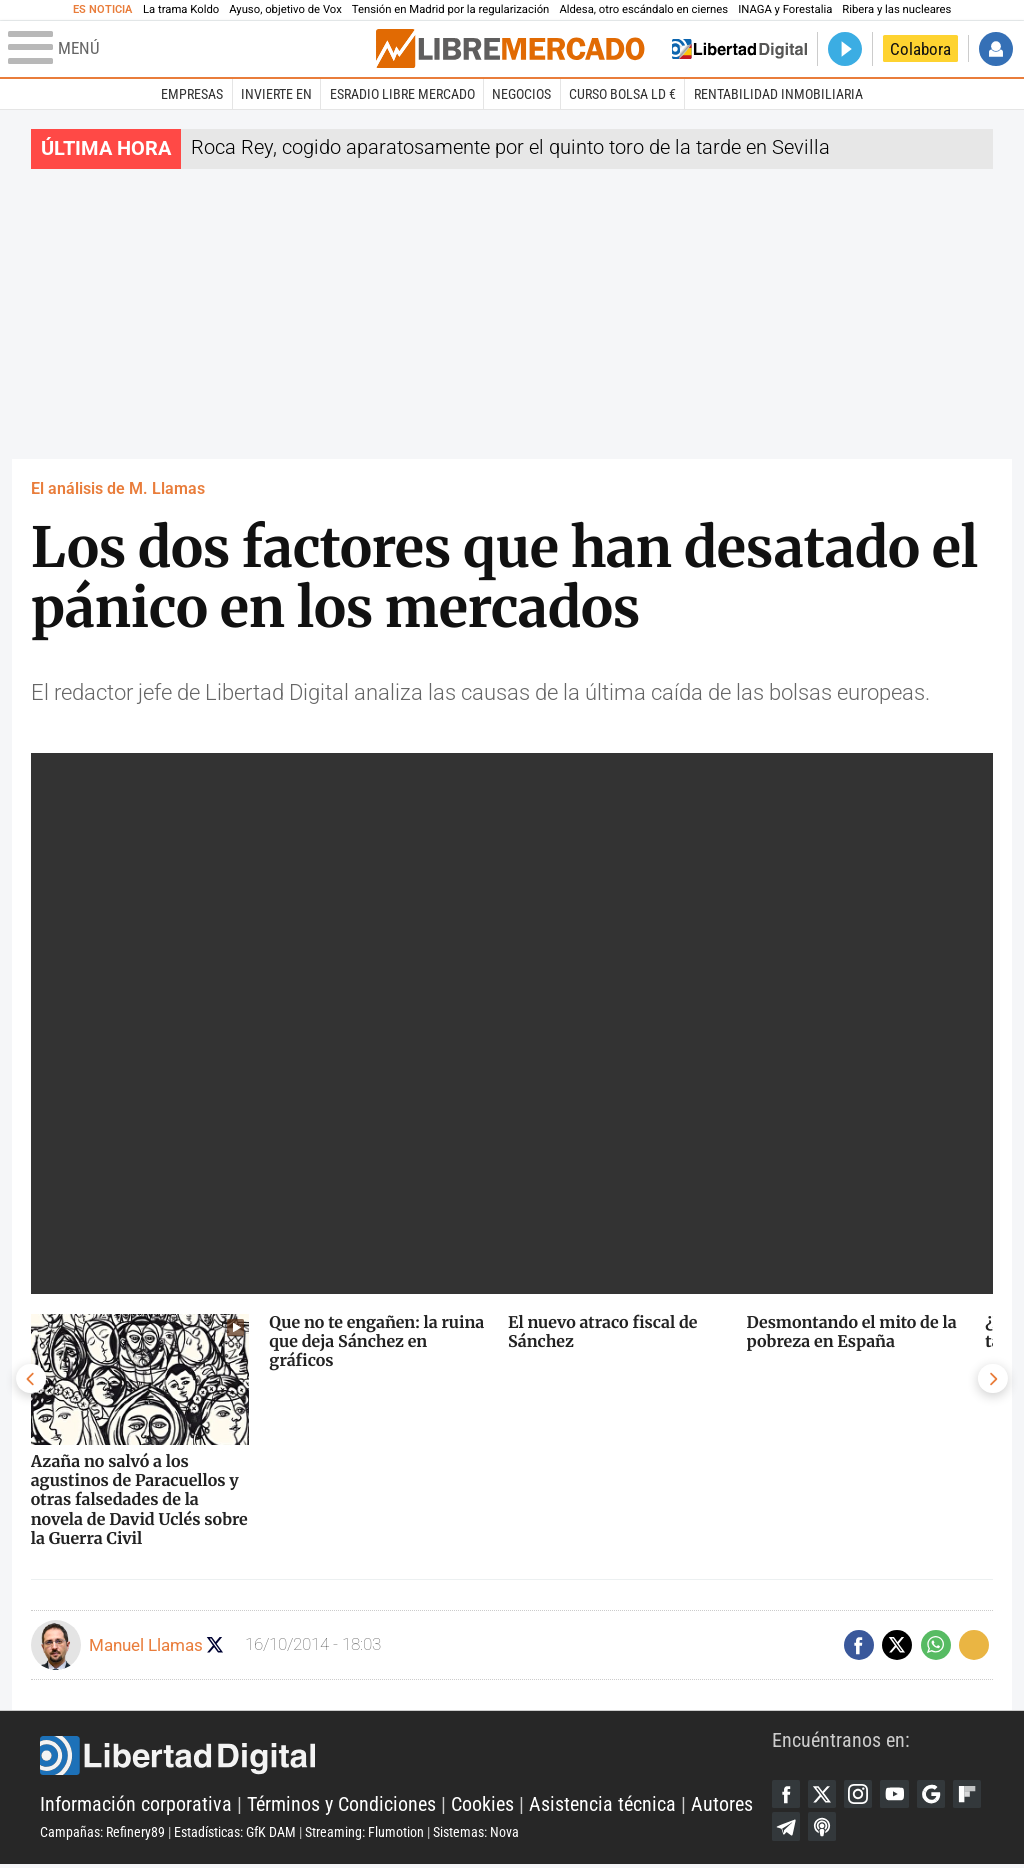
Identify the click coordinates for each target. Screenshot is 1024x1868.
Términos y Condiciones (341, 1806)
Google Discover (938, 1795)
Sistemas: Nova (476, 1834)
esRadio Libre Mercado (402, 94)
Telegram (825, 1829)
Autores (722, 1806)
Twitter (825, 1795)
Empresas (192, 94)
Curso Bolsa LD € (622, 94)
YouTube (900, 1795)
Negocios (521, 94)
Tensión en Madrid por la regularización (451, 9)
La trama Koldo (181, 9)
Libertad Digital (406, 1757)
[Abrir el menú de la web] (190, 49)
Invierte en (276, 94)
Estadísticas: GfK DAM (235, 1834)
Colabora (920, 49)
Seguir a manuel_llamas (217, 1644)
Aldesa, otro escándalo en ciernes (643, 9)
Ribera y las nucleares (896, 9)
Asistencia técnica (602, 1806)
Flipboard (787, 1829)
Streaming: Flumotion (364, 1834)
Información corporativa (136, 1806)
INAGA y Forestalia (785, 9)
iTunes (862, 1829)
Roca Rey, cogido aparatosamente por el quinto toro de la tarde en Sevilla (510, 147)
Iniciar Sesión (996, 49)
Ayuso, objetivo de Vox (285, 9)
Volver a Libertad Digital (739, 49)
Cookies (482, 1806)
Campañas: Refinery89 (102, 1834)
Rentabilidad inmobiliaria (778, 94)
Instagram (862, 1795)
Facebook (787, 1795)
